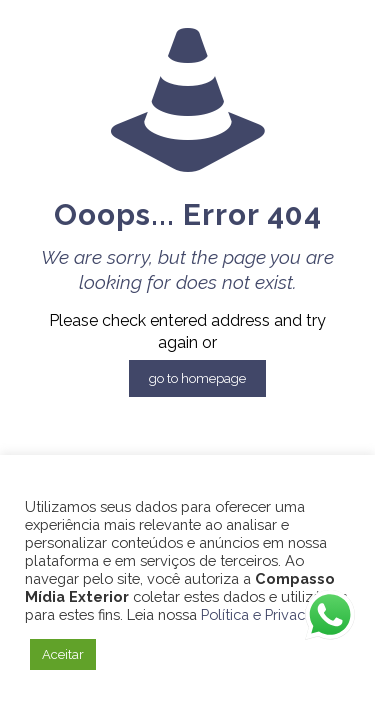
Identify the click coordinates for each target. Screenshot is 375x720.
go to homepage (197, 378)
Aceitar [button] (63, 654)
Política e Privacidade (271, 614)
